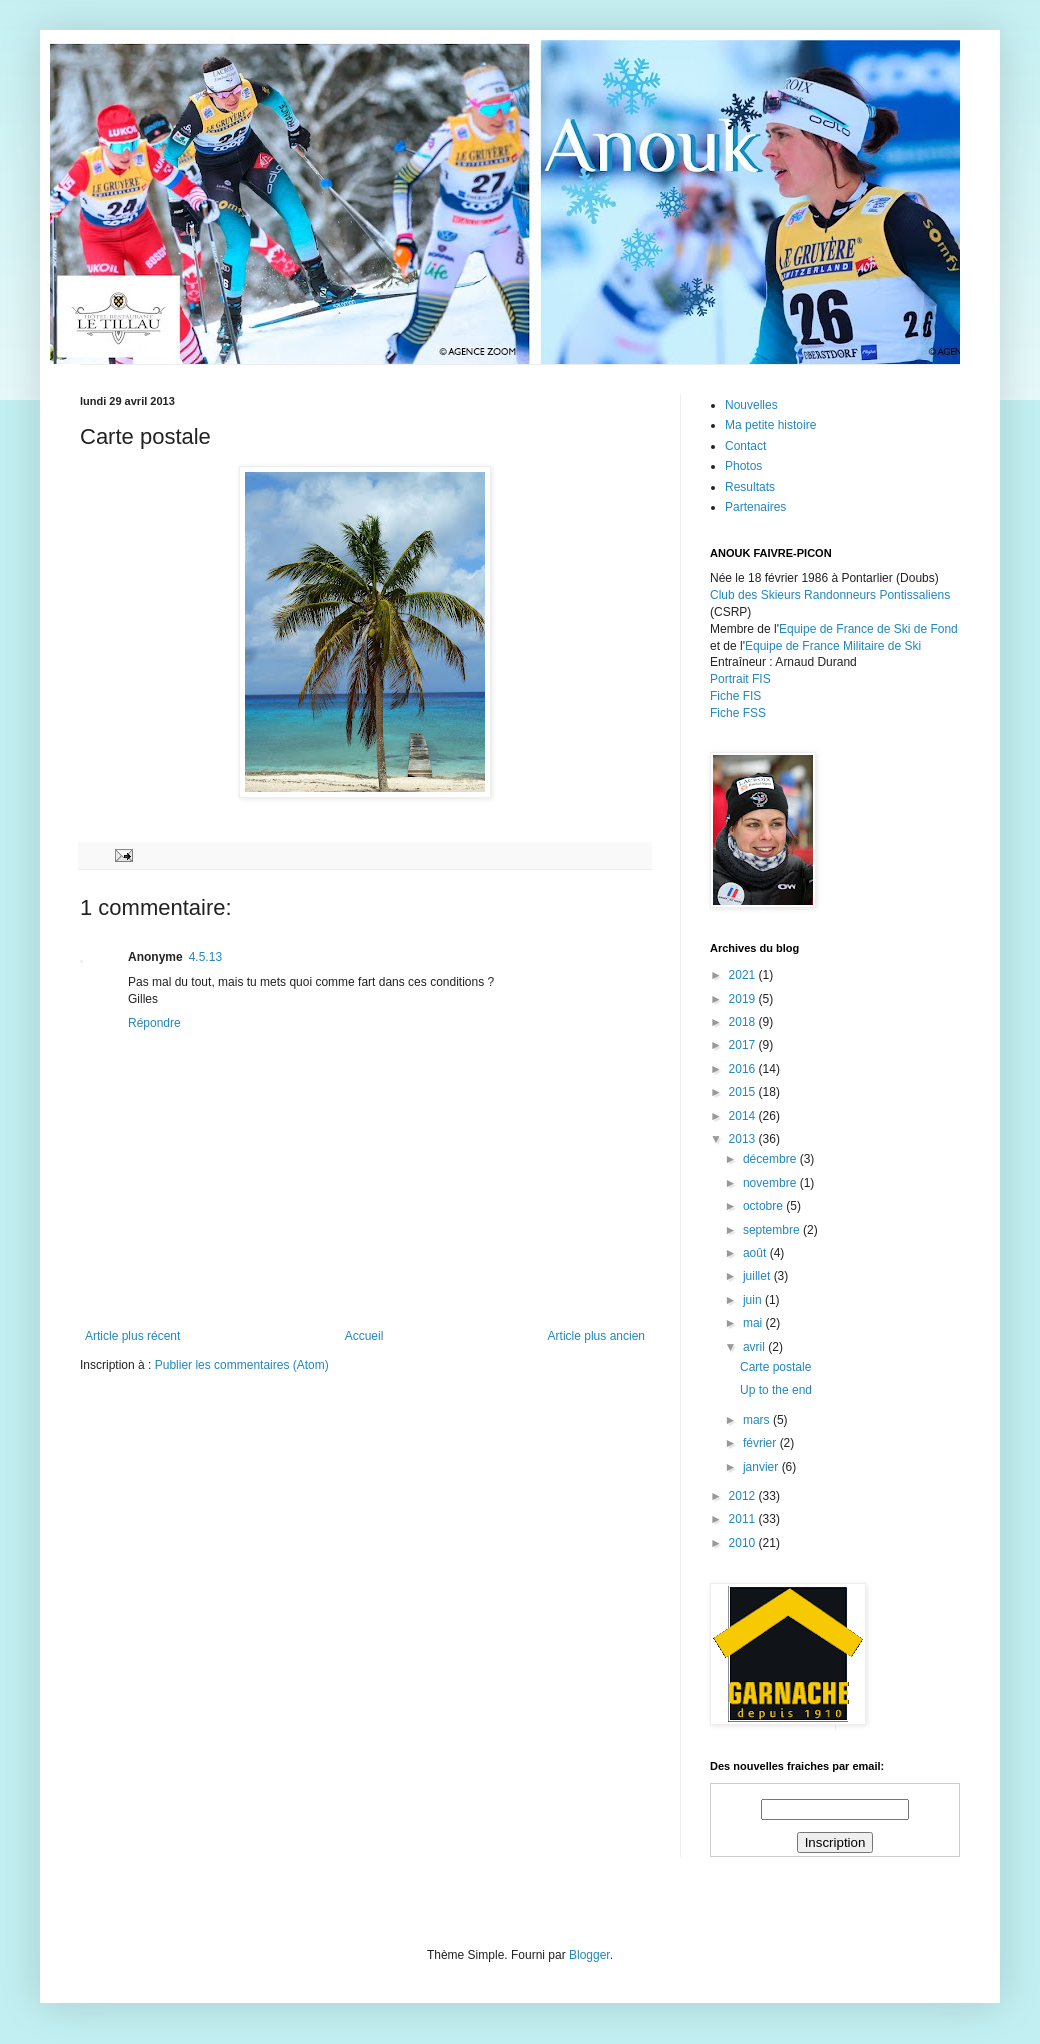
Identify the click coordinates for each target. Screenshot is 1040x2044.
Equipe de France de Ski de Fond (868, 629)
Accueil (364, 1336)
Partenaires (755, 507)
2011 (744, 1519)
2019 (744, 999)
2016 (744, 1069)
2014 (744, 1116)
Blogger (589, 1955)
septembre (773, 1230)
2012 (744, 1496)
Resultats (750, 487)
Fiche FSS (738, 713)
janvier (762, 1467)
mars (758, 1420)
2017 (744, 1045)
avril (755, 1347)
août (756, 1253)
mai (754, 1323)
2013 (744, 1139)
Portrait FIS (740, 679)
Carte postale (775, 1367)
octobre (764, 1206)
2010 (744, 1543)
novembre (771, 1183)
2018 (744, 1022)
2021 (744, 975)
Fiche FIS (735, 696)
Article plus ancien (596, 1336)
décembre (771, 1159)
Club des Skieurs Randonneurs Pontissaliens (830, 595)
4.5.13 (205, 957)
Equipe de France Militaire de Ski (833, 646)
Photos (743, 466)
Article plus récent (132, 1336)
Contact (745, 446)
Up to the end (776, 1390)
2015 (744, 1092)
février (761, 1443)
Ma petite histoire (770, 425)
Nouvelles (751, 405)
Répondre (154, 1023)
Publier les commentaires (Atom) (242, 1365)
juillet (758, 1276)
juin (754, 1300)
